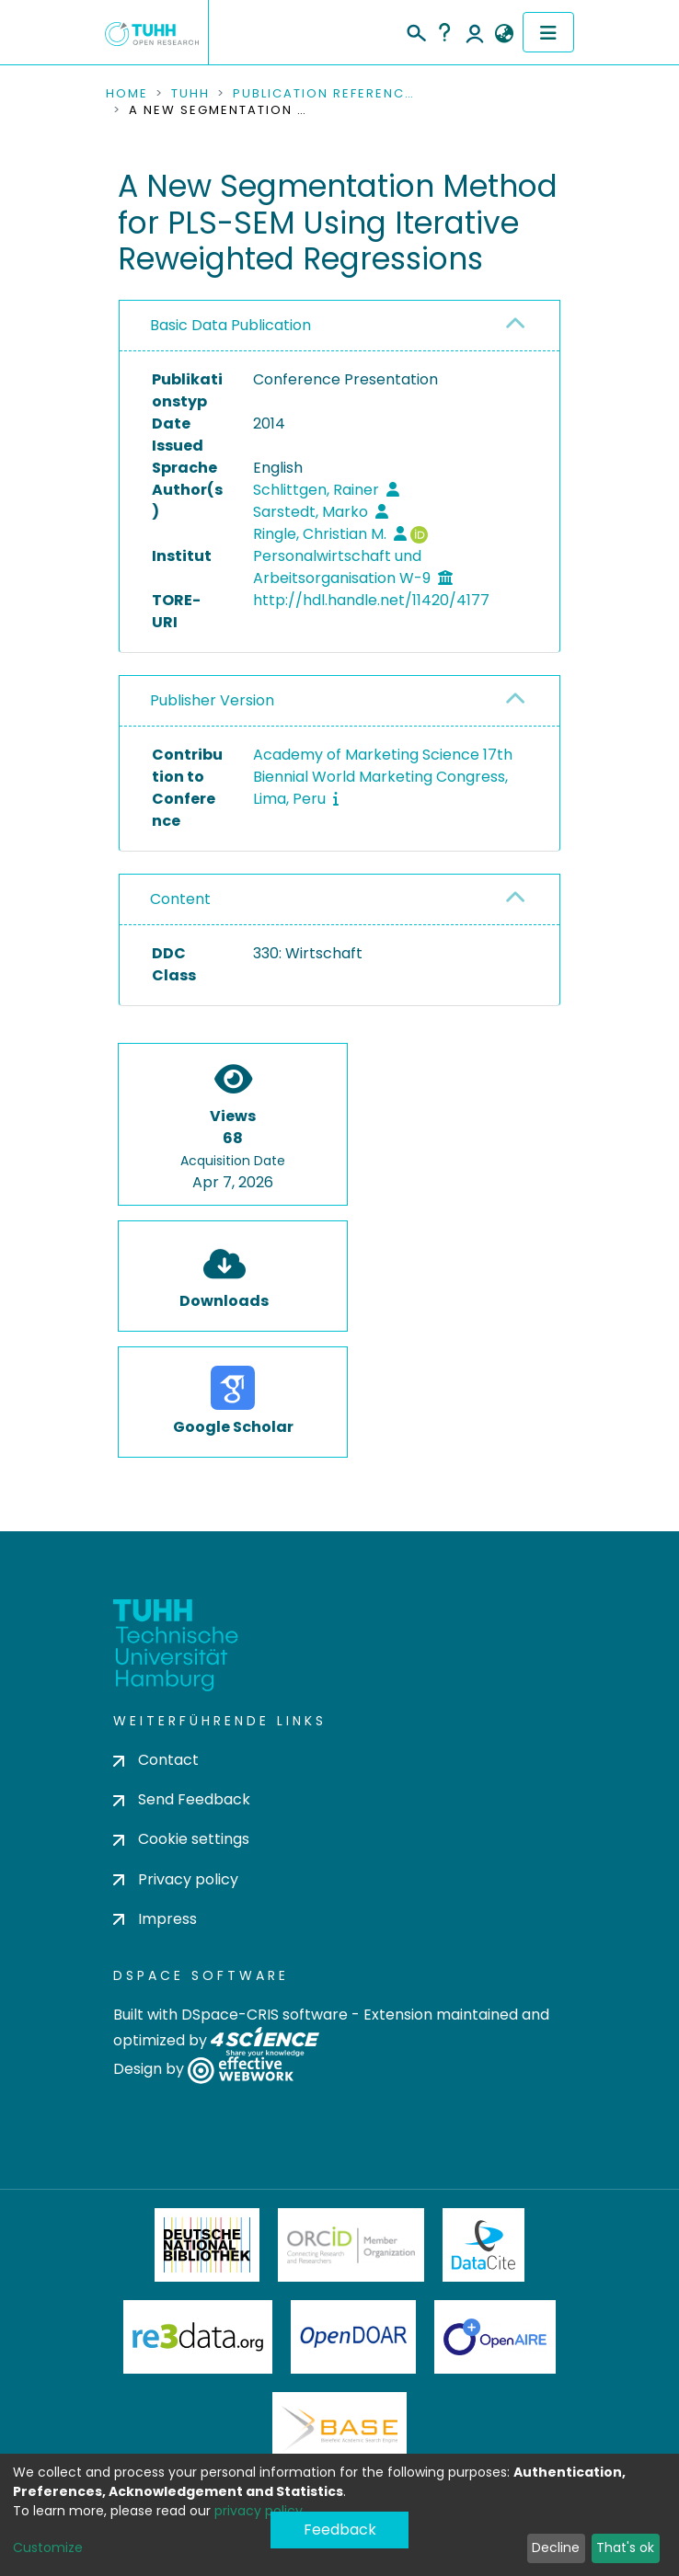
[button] (503, 34)
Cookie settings (181, 1838)
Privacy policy (175, 1879)
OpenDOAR (353, 2337)
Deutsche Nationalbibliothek (207, 2245)
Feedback (340, 2529)
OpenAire (495, 2336)
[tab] (339, 326)
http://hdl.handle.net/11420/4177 (371, 600)
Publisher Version (212, 700)
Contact (156, 1759)
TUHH (190, 94)
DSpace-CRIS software (264, 2014)
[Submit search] (415, 30)
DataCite (483, 2245)
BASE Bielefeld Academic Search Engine (339, 2429)
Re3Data (197, 2337)
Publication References (325, 94)
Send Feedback (181, 1799)
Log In (475, 32)
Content (180, 899)
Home (127, 94)
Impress (155, 1918)
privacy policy (258, 2511)
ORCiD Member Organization (351, 2245)
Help (444, 32)
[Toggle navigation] (548, 32)
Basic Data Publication (230, 325)
